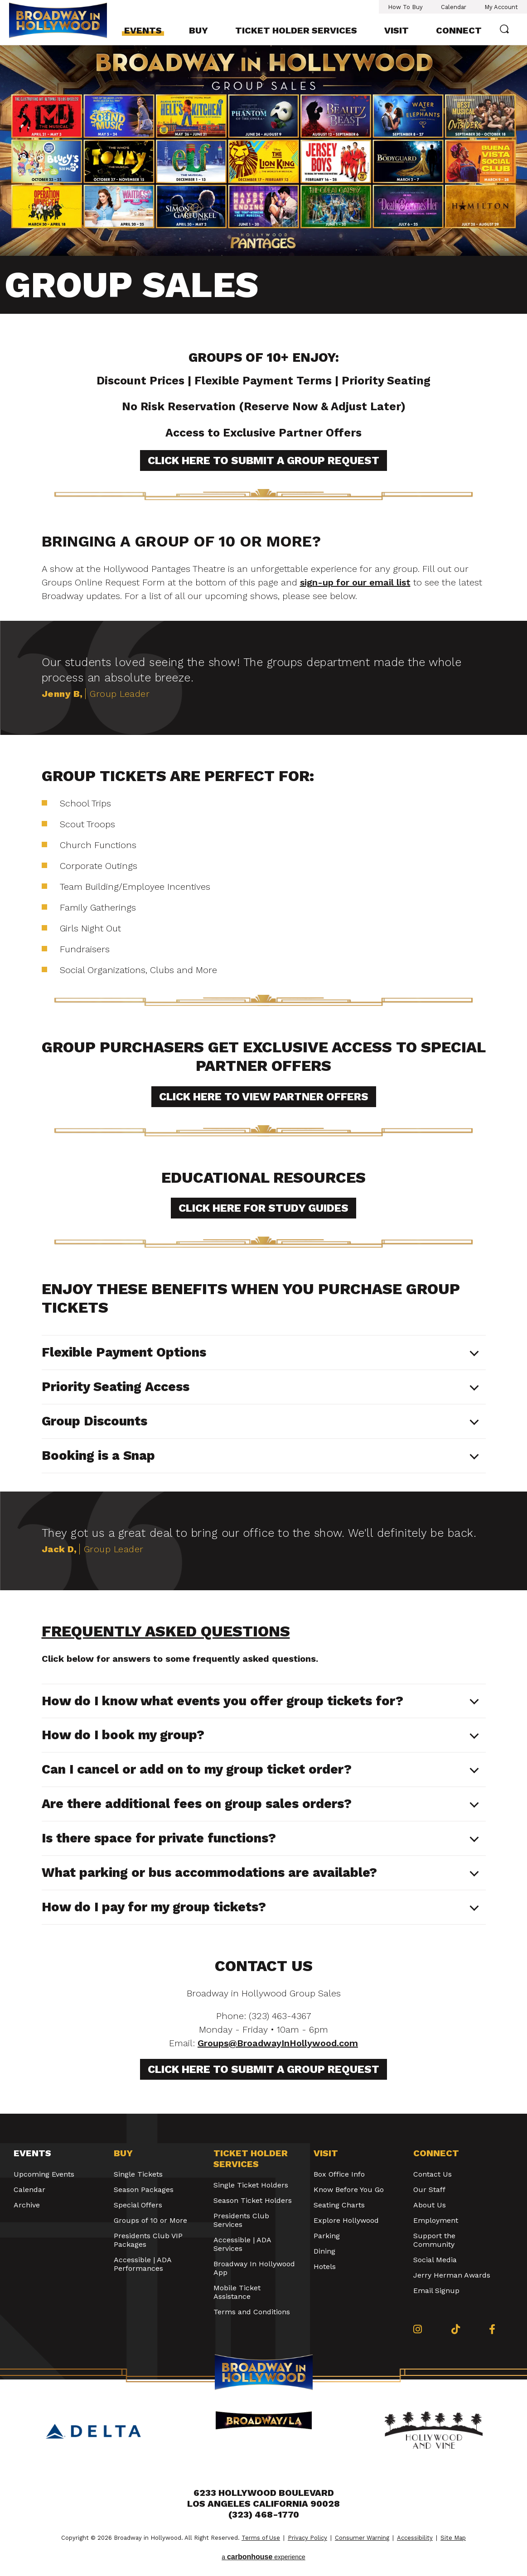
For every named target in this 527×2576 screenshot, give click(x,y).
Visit (396, 30)
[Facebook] (492, 2329)
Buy (198, 30)
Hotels (325, 2266)
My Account (501, 7)
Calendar (453, 7)
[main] (263, 1079)
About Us (429, 2205)
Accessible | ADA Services (242, 2244)
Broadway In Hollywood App (254, 2268)
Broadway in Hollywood (58, 21)
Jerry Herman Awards (451, 2275)
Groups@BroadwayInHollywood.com (278, 2043)
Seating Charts (339, 2205)
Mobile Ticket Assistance (237, 2292)
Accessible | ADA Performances (142, 2264)
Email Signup (436, 2290)
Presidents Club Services (241, 2220)
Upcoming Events (44, 2174)
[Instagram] (417, 2329)
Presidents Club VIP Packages (148, 2240)
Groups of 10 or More (150, 2220)
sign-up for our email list (355, 582)
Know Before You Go (349, 2189)
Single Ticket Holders (250, 2185)
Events (143, 30)
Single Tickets (138, 2174)
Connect (459, 30)
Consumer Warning (362, 2537)
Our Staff (429, 2189)
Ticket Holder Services (296, 30)
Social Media (435, 2259)
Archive (27, 2205)
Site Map (453, 2537)
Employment (435, 2220)
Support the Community (434, 2240)
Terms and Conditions (251, 2311)
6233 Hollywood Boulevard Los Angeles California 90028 (263, 2498)
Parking (327, 2235)
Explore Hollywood (346, 2220)
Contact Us (432, 2174)
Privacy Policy (307, 2537)
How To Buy (405, 7)
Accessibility (415, 2537)
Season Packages (144, 2189)
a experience (263, 2557)
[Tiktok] (455, 2329)
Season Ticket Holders (252, 2200)
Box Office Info (339, 2174)
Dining (324, 2251)
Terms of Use (261, 2537)
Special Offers (138, 2205)
